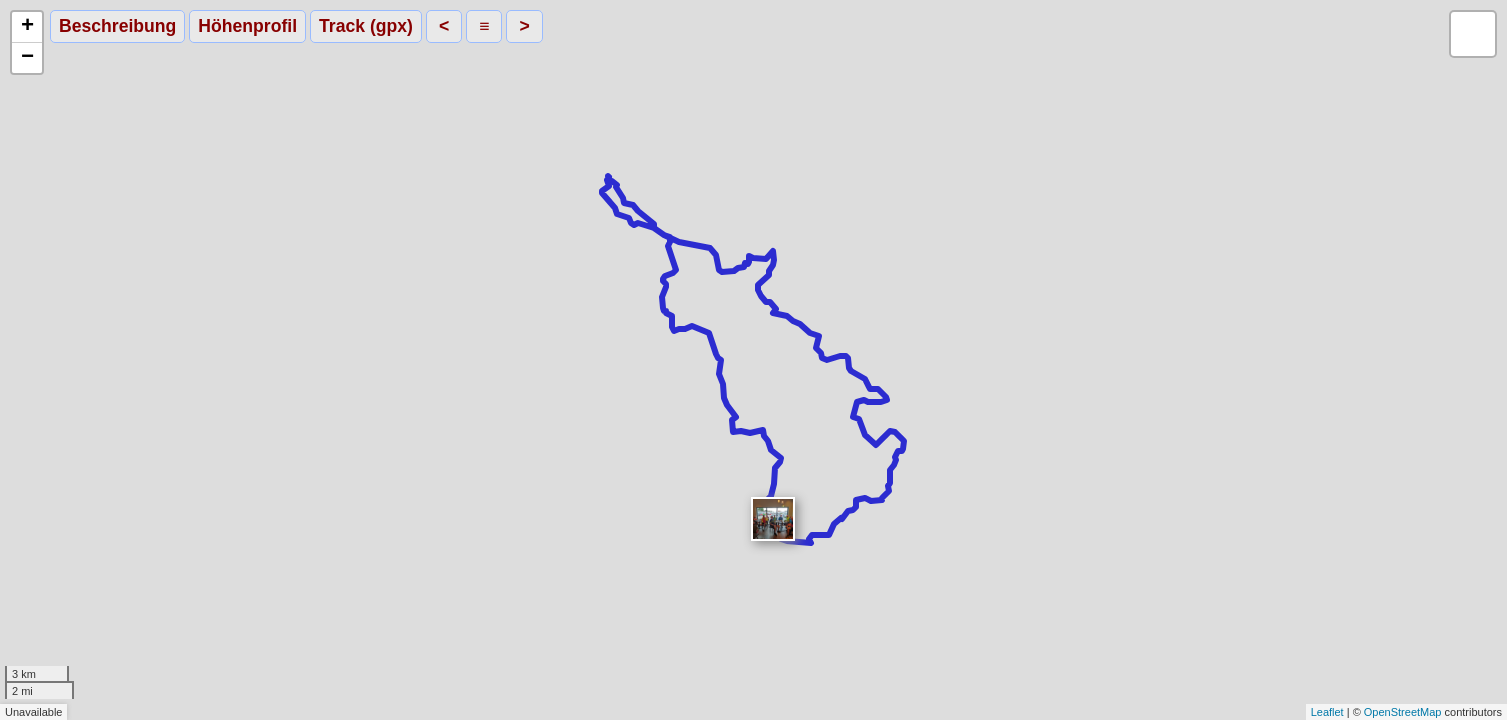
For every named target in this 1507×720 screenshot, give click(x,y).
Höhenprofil (247, 26)
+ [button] (27, 27)
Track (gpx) (366, 26)
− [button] (27, 58)
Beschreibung (117, 26)
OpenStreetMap (1403, 712)
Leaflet (1327, 712)
